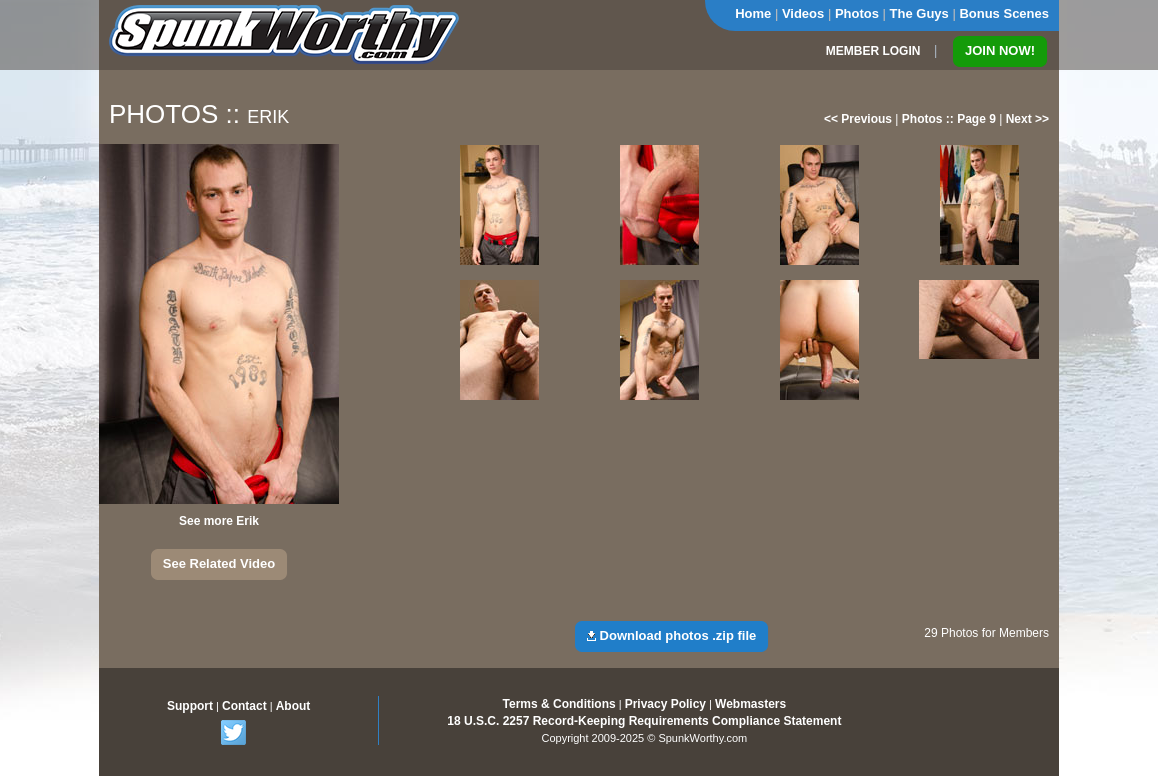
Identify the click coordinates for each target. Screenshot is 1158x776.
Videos (803, 13)
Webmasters (750, 704)
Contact (244, 706)
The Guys (919, 13)
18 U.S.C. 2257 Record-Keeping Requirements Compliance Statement (644, 721)
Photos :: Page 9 (949, 119)
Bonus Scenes (1004, 13)
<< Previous (858, 119)
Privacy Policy (665, 704)
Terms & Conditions (559, 704)
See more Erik (219, 521)
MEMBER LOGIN (873, 51)
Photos (857, 13)
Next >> (1027, 119)
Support (190, 706)
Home (753, 13)
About (293, 706)
